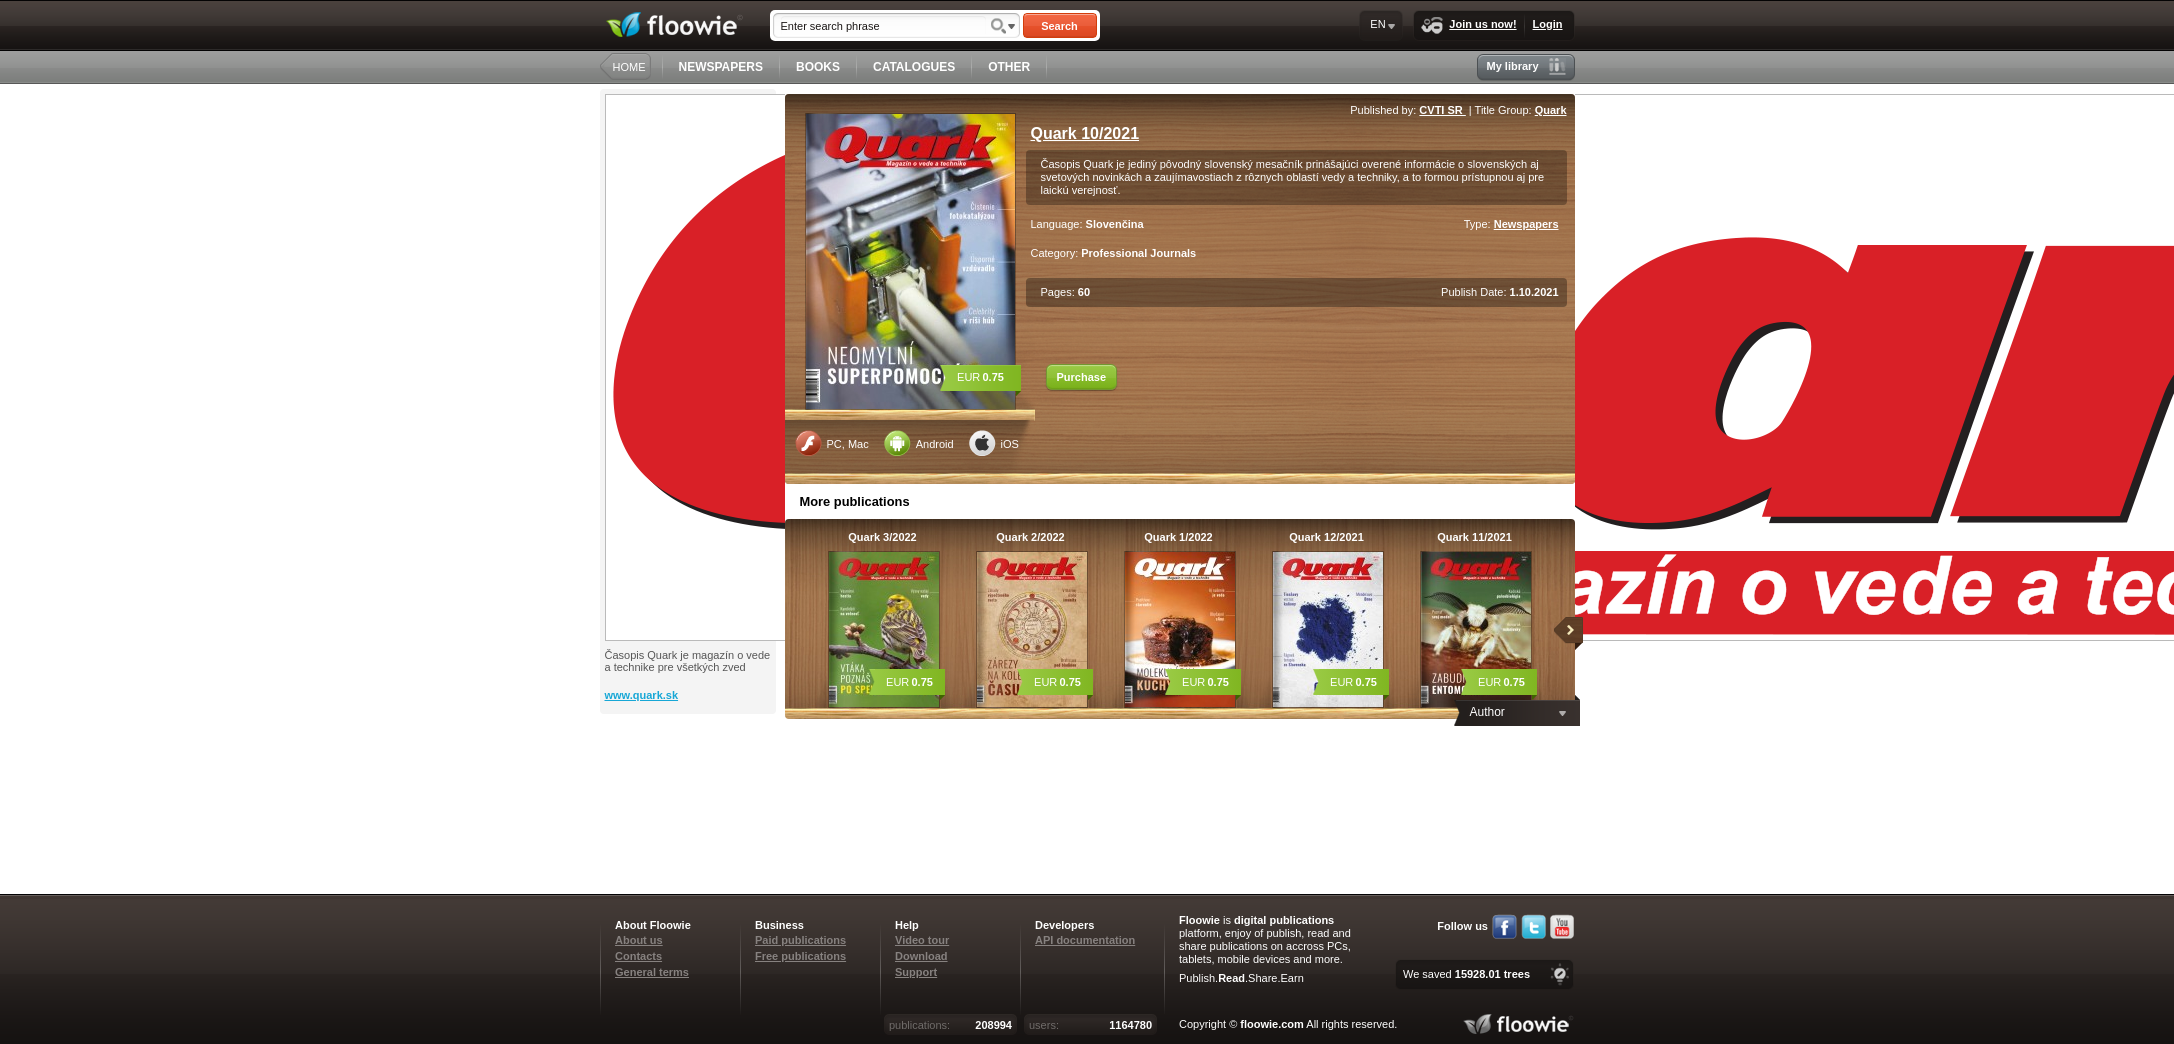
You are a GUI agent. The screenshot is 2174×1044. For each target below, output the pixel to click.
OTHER (1009, 67)
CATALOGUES (914, 67)
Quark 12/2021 (1326, 537)
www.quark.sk (642, 695)
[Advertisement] (690, 794)
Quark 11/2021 (1474, 537)
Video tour (922, 940)
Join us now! (1468, 25)
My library (1526, 66)
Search (1059, 26)
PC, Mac (832, 443)
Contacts (638, 956)
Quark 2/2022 (1030, 537)
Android (919, 443)
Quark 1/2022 (1178, 537)
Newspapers (1526, 224)
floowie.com (1272, 1024)
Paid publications (800, 940)
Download (921, 956)
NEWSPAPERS (721, 67)
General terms (652, 972)
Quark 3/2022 (882, 537)
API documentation (1085, 940)
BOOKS (818, 67)
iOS (994, 443)
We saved (1466, 974)
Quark (1551, 110)
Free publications (800, 956)
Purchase (1082, 377)
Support (916, 972)
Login (1548, 24)
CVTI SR (1442, 110)
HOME (629, 67)
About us (639, 940)
